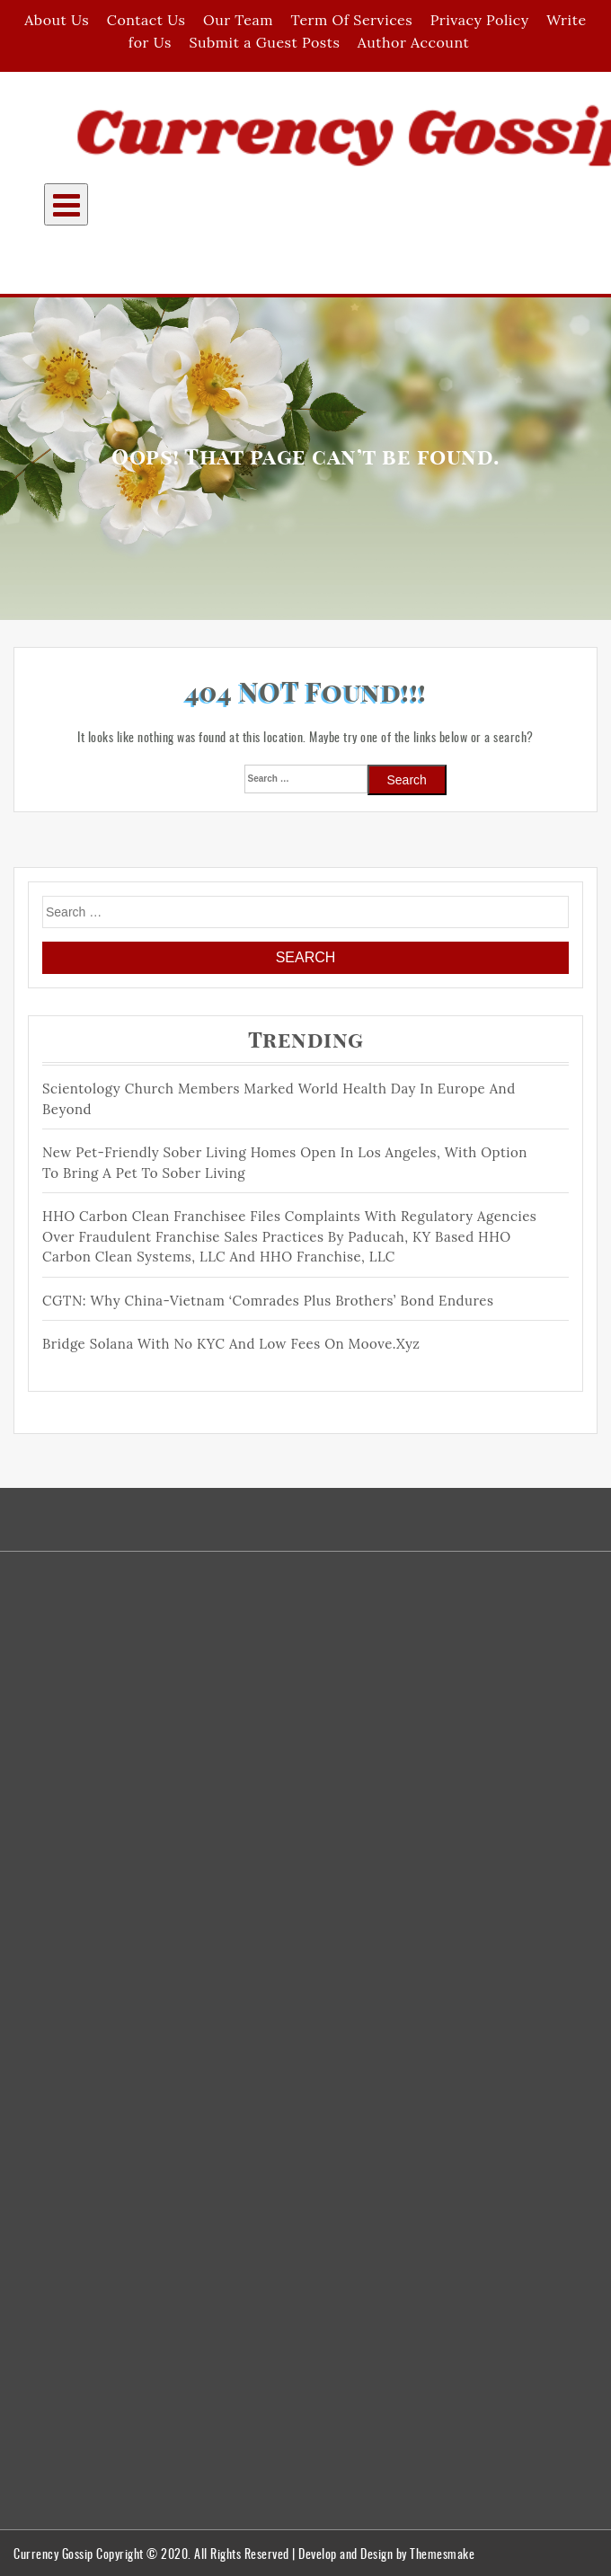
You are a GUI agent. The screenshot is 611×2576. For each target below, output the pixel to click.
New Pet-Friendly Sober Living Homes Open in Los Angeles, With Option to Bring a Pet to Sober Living (284, 1163)
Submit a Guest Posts (264, 42)
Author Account (413, 42)
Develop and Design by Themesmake (386, 2553)
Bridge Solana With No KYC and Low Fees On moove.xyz (231, 1343)
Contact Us (146, 20)
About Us (56, 20)
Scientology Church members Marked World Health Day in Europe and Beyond (279, 1099)
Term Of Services (351, 20)
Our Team (238, 20)
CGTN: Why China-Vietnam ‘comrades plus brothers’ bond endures (267, 1300)
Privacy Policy (479, 20)
